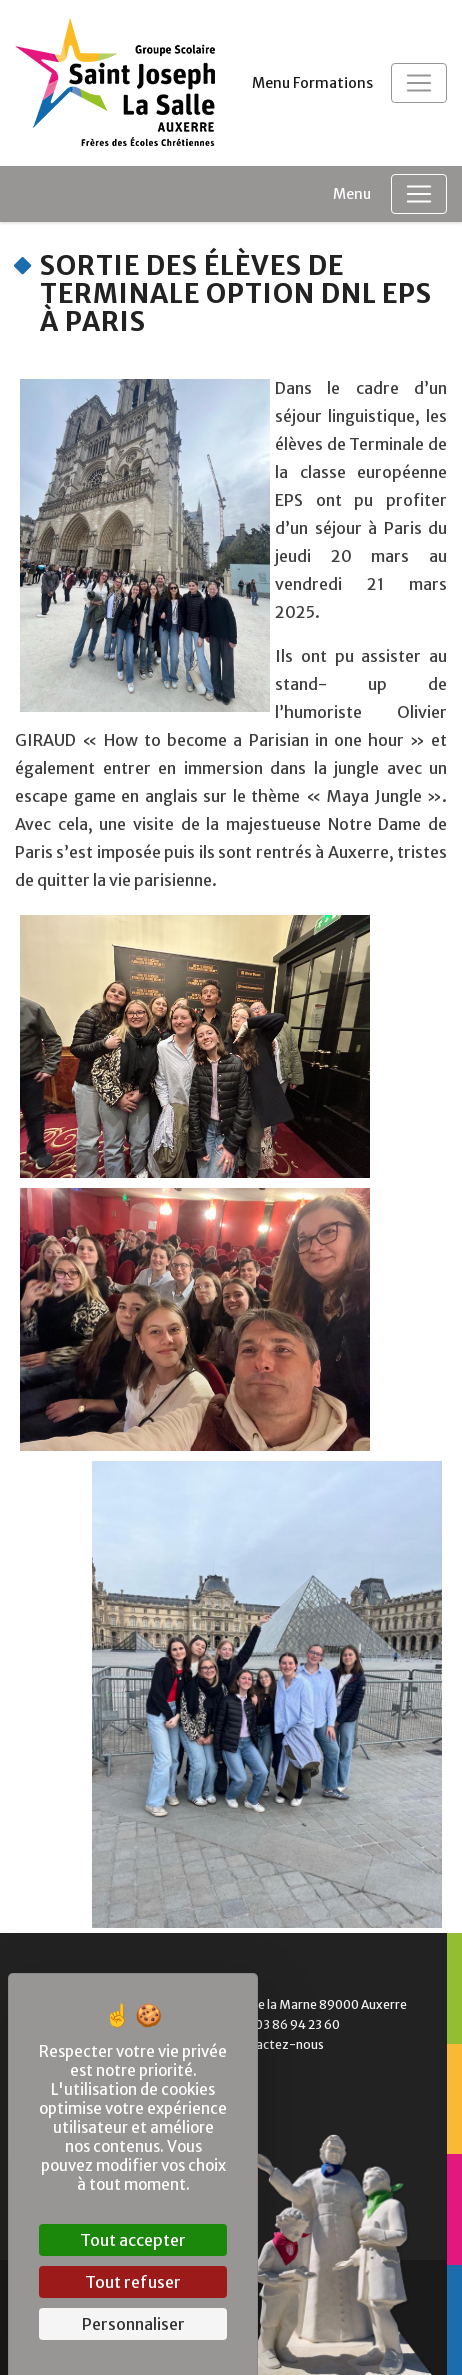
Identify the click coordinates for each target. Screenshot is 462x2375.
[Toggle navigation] (419, 83)
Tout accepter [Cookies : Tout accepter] (133, 2240)
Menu (352, 194)
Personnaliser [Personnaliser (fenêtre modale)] (133, 2324)
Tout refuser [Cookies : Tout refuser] (133, 2282)
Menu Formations (312, 83)
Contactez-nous (262, 2044)
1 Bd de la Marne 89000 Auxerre (304, 2004)
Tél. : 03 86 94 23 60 (270, 2024)
